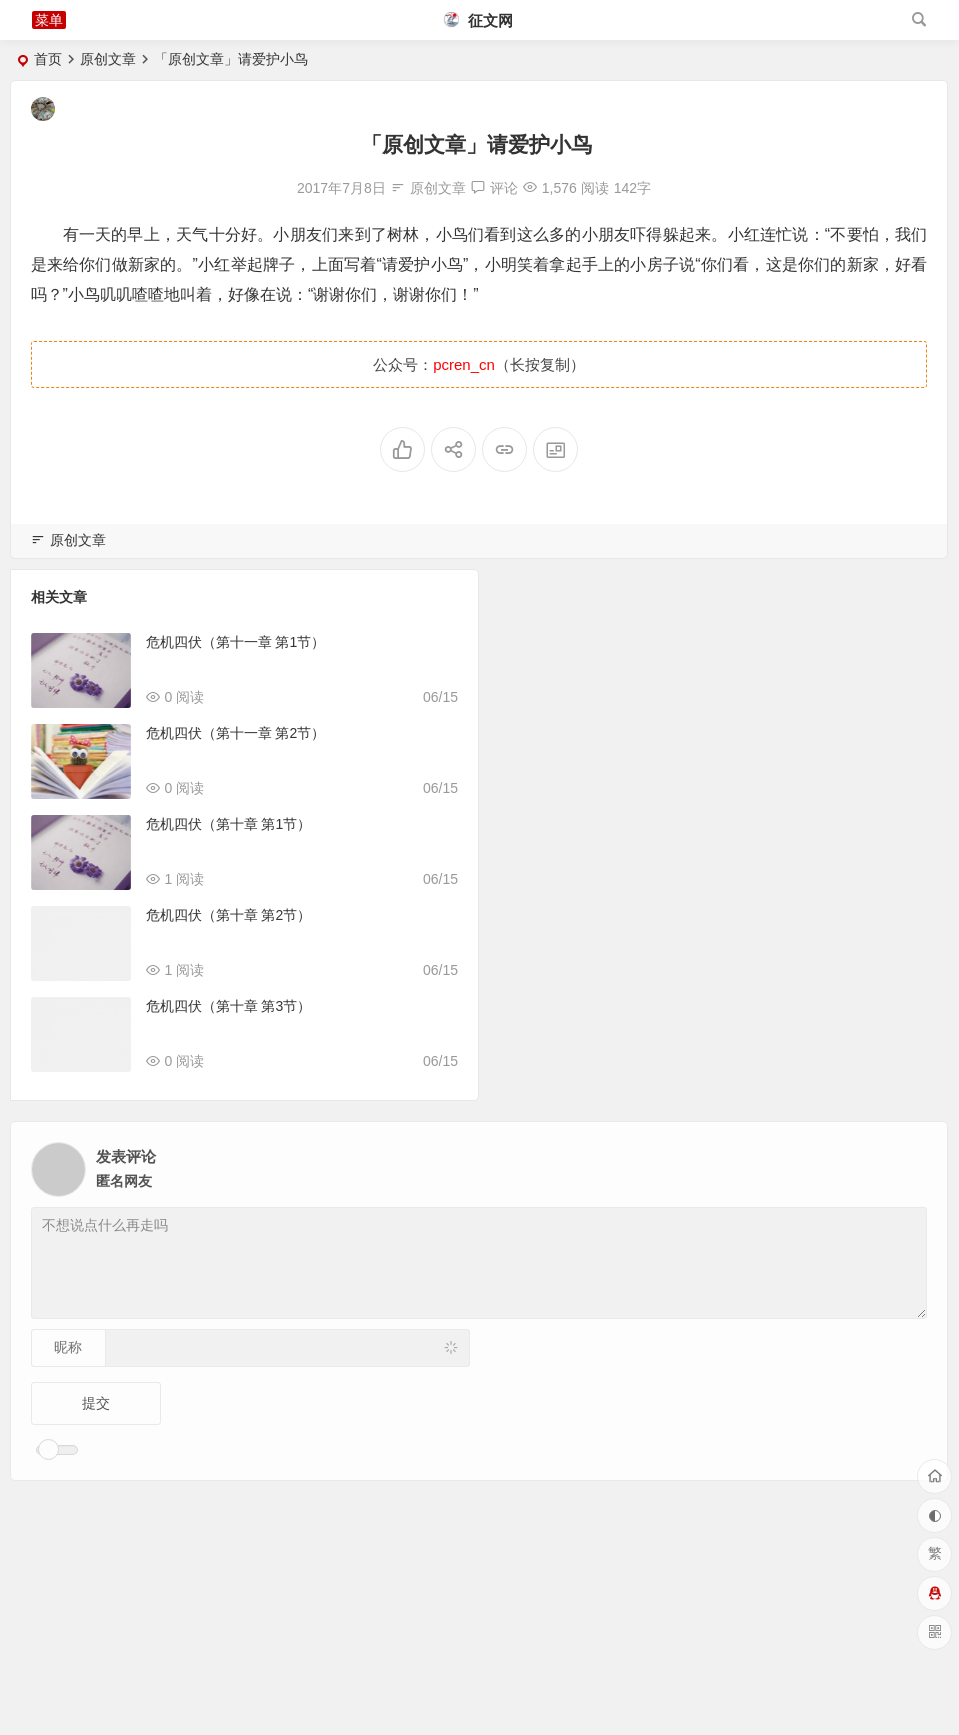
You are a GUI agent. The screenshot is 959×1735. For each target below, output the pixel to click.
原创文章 (108, 59)
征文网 (478, 20)
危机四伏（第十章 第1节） (229, 824)
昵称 (68, 1347)
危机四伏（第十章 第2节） (229, 915)
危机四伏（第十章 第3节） (229, 1006)
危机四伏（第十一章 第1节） (236, 642)
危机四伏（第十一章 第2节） (236, 733)
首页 (48, 59)
